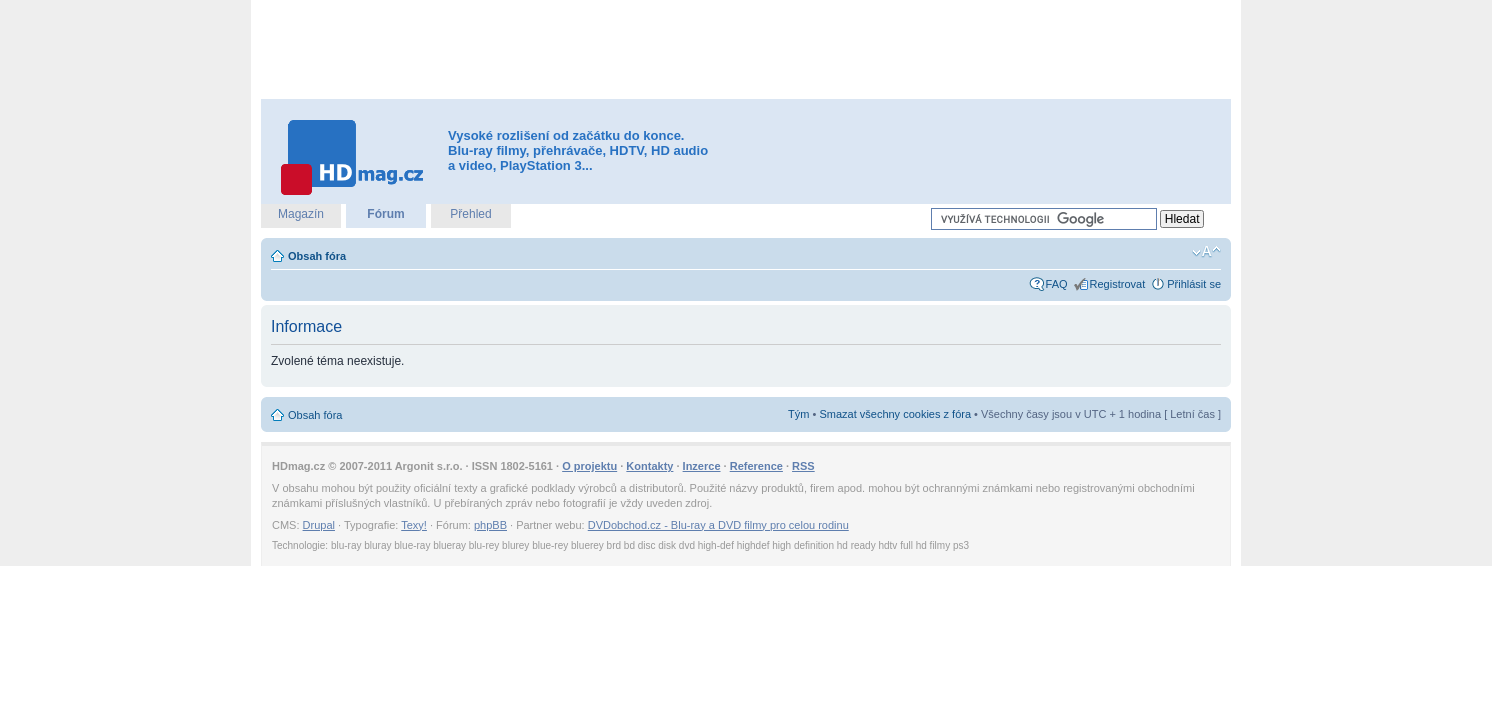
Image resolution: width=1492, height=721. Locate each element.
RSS (803, 466)
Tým (798, 414)
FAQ (1057, 284)
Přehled (470, 214)
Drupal (319, 525)
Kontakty (649, 466)
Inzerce (702, 466)
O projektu (589, 466)
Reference (756, 466)
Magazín (301, 214)
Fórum (385, 214)
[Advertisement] (746, 50)
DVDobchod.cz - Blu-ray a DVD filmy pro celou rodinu (718, 525)
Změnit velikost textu (1206, 252)
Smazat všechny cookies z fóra (895, 414)
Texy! (414, 525)
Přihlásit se (1194, 284)
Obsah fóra (317, 256)
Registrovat (1118, 284)
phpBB (490, 525)
